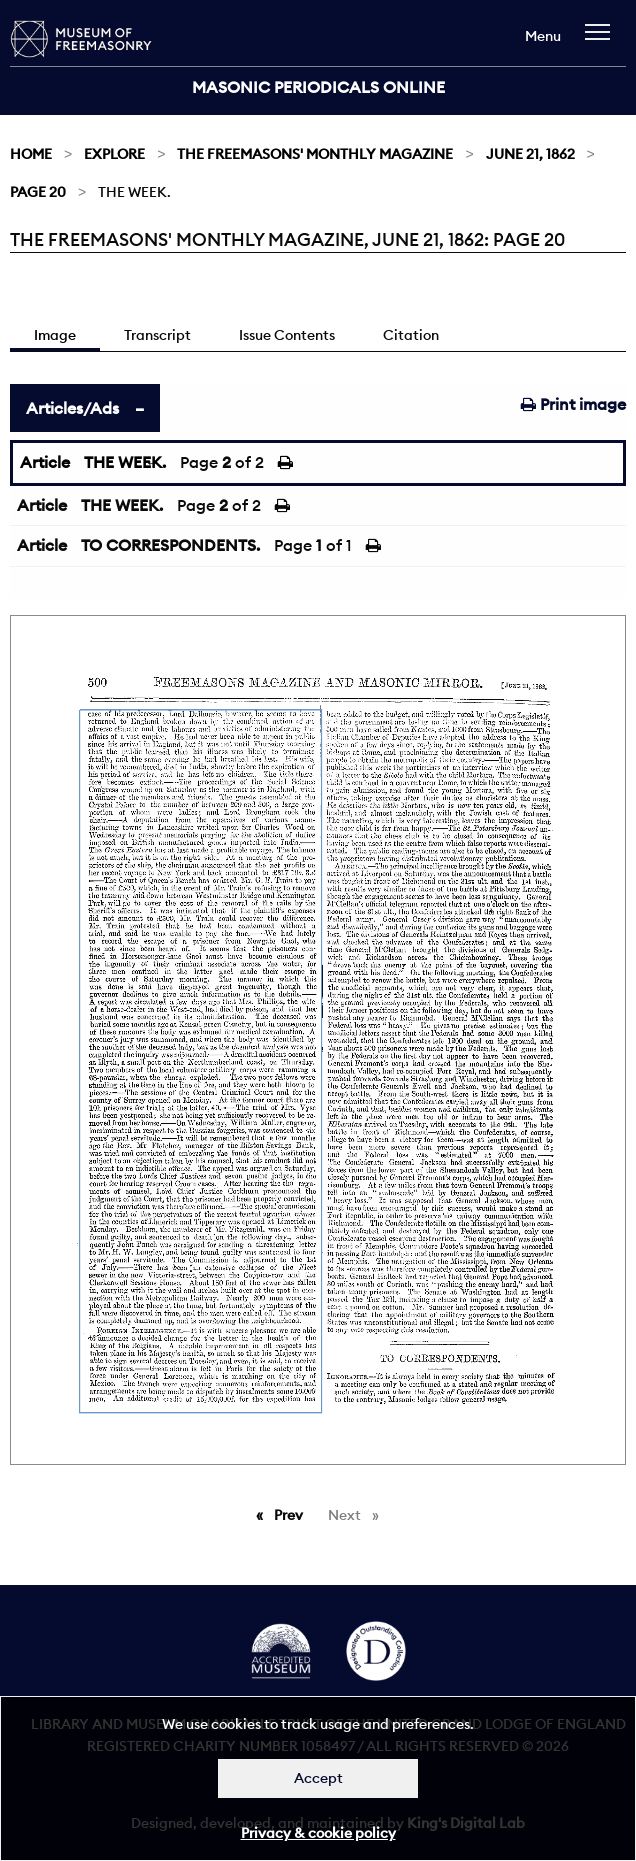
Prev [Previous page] (292, 1514)
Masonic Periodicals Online (318, 87)
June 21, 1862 (530, 154)
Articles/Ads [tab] (72, 408)
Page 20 (38, 192)
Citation (411, 335)
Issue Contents (287, 335)
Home (31, 154)
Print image (573, 404)
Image (55, 335)
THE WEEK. (125, 462)
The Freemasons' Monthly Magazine (315, 154)
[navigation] (602, 41)
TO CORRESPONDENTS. (170, 545)
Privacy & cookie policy (318, 1833)
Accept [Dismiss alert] (318, 1778)
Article (45, 462)
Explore (114, 154)
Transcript (157, 335)
